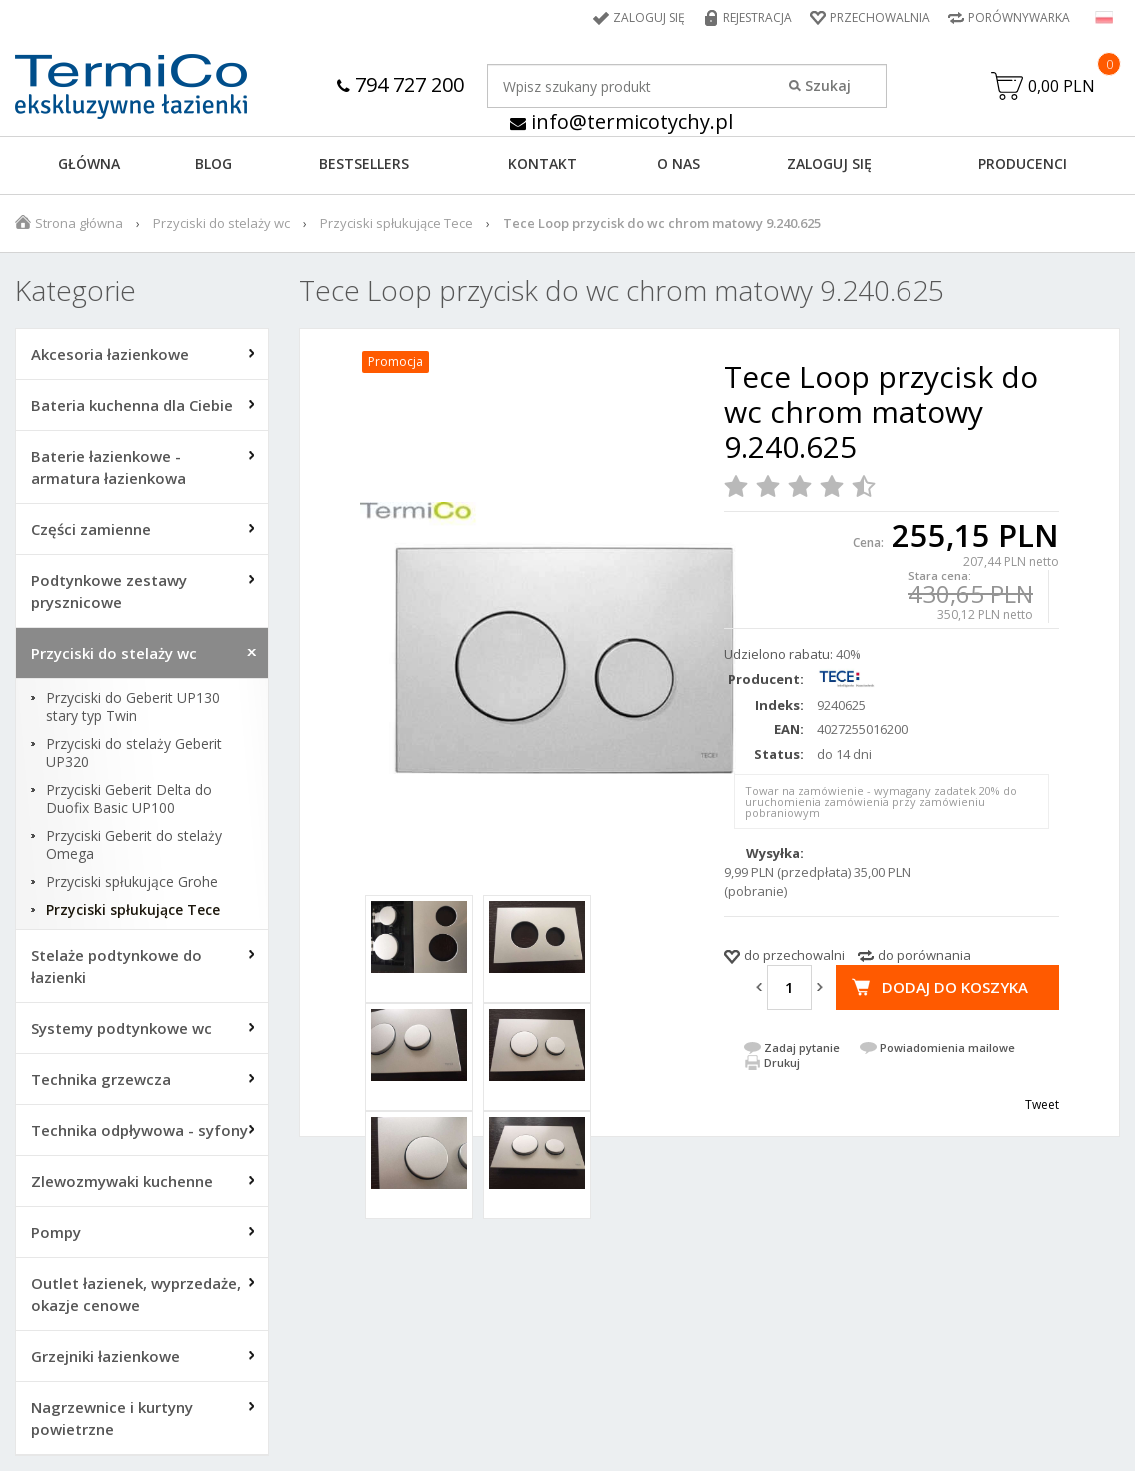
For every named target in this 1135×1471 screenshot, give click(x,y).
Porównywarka (1019, 17)
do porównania (924, 955)
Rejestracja (757, 17)
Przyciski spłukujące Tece (396, 223)
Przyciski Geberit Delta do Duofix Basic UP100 (129, 799)
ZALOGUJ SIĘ (829, 163)
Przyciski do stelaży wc (221, 223)
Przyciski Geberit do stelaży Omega (134, 845)
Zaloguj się (649, 17)
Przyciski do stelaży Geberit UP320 (134, 753)
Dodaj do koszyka (955, 987)
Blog (213, 163)
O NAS (678, 163)
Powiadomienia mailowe (947, 1047)
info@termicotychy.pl (621, 121)
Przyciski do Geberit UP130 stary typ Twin (133, 707)
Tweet (1042, 1104)
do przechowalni (794, 955)
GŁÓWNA (89, 163)
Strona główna (79, 223)
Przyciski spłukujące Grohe (132, 882)
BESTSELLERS (364, 163)
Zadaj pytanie (802, 1047)
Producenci (1022, 163)
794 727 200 (400, 84)
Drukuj (782, 1062)
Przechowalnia (880, 17)
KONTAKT (542, 163)
